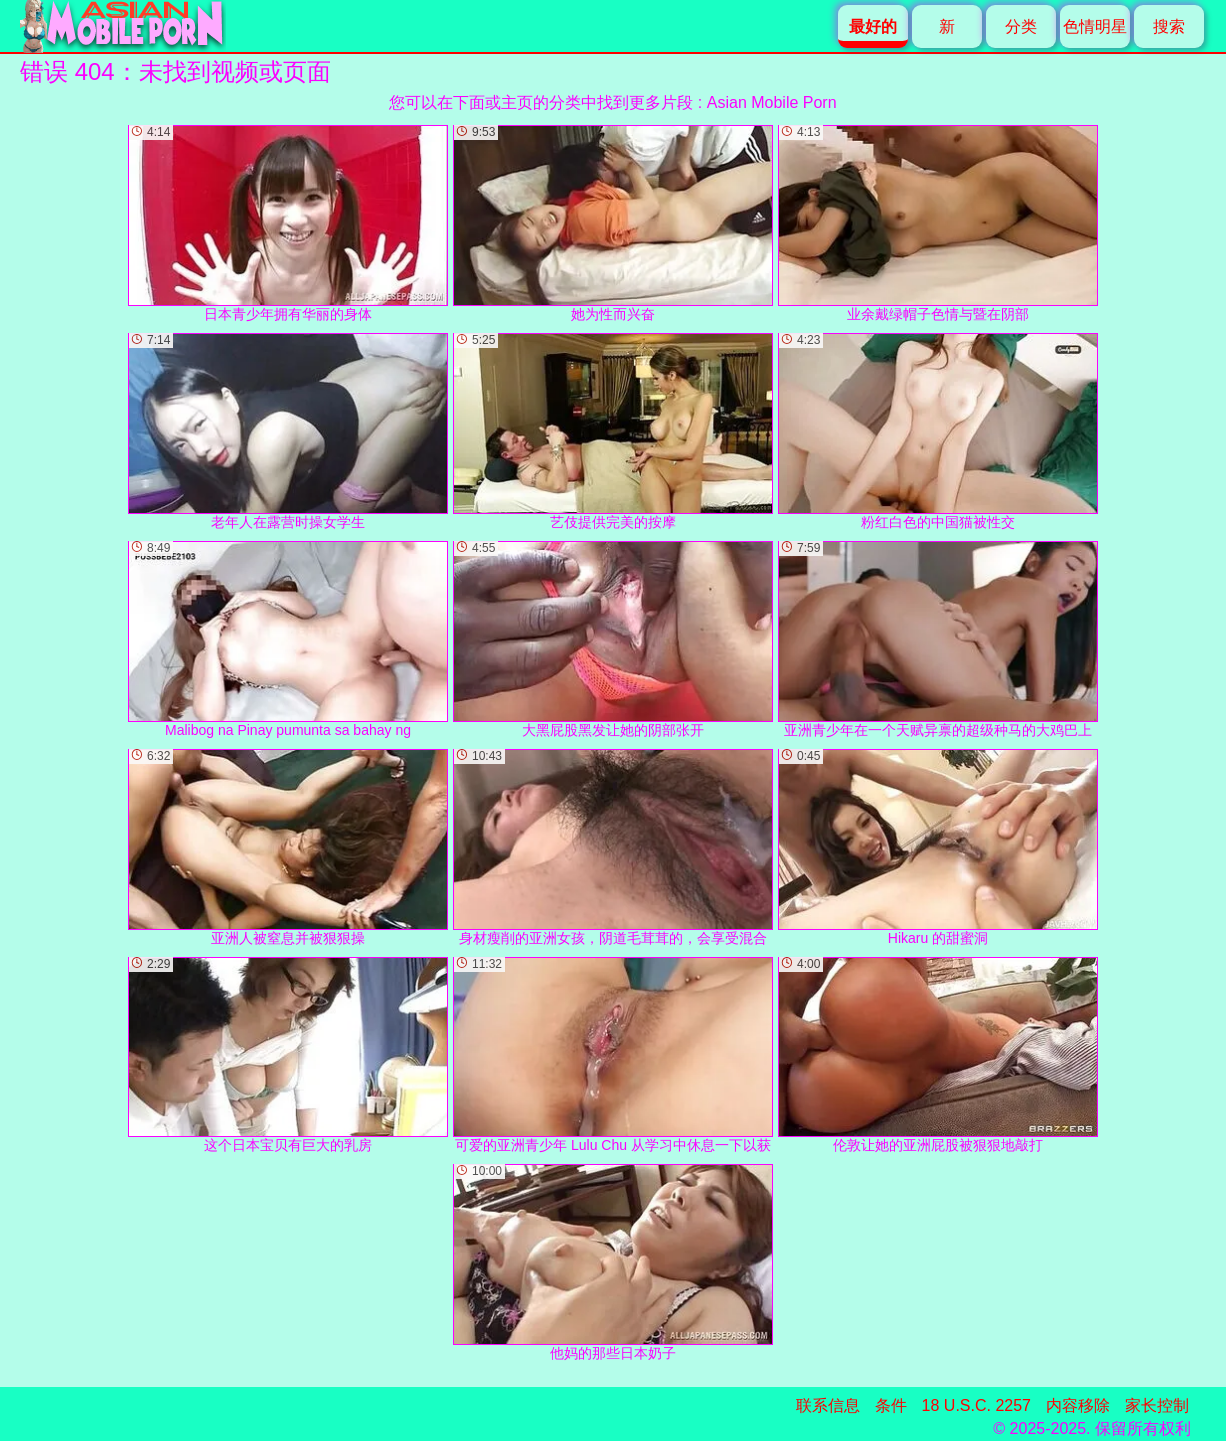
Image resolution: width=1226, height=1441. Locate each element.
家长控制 (1157, 1405)
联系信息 (828, 1405)
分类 (1021, 26)
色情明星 (1095, 26)
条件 (891, 1405)
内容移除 (1078, 1405)
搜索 (1169, 26)
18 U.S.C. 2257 (976, 1405)
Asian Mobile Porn (772, 102)
